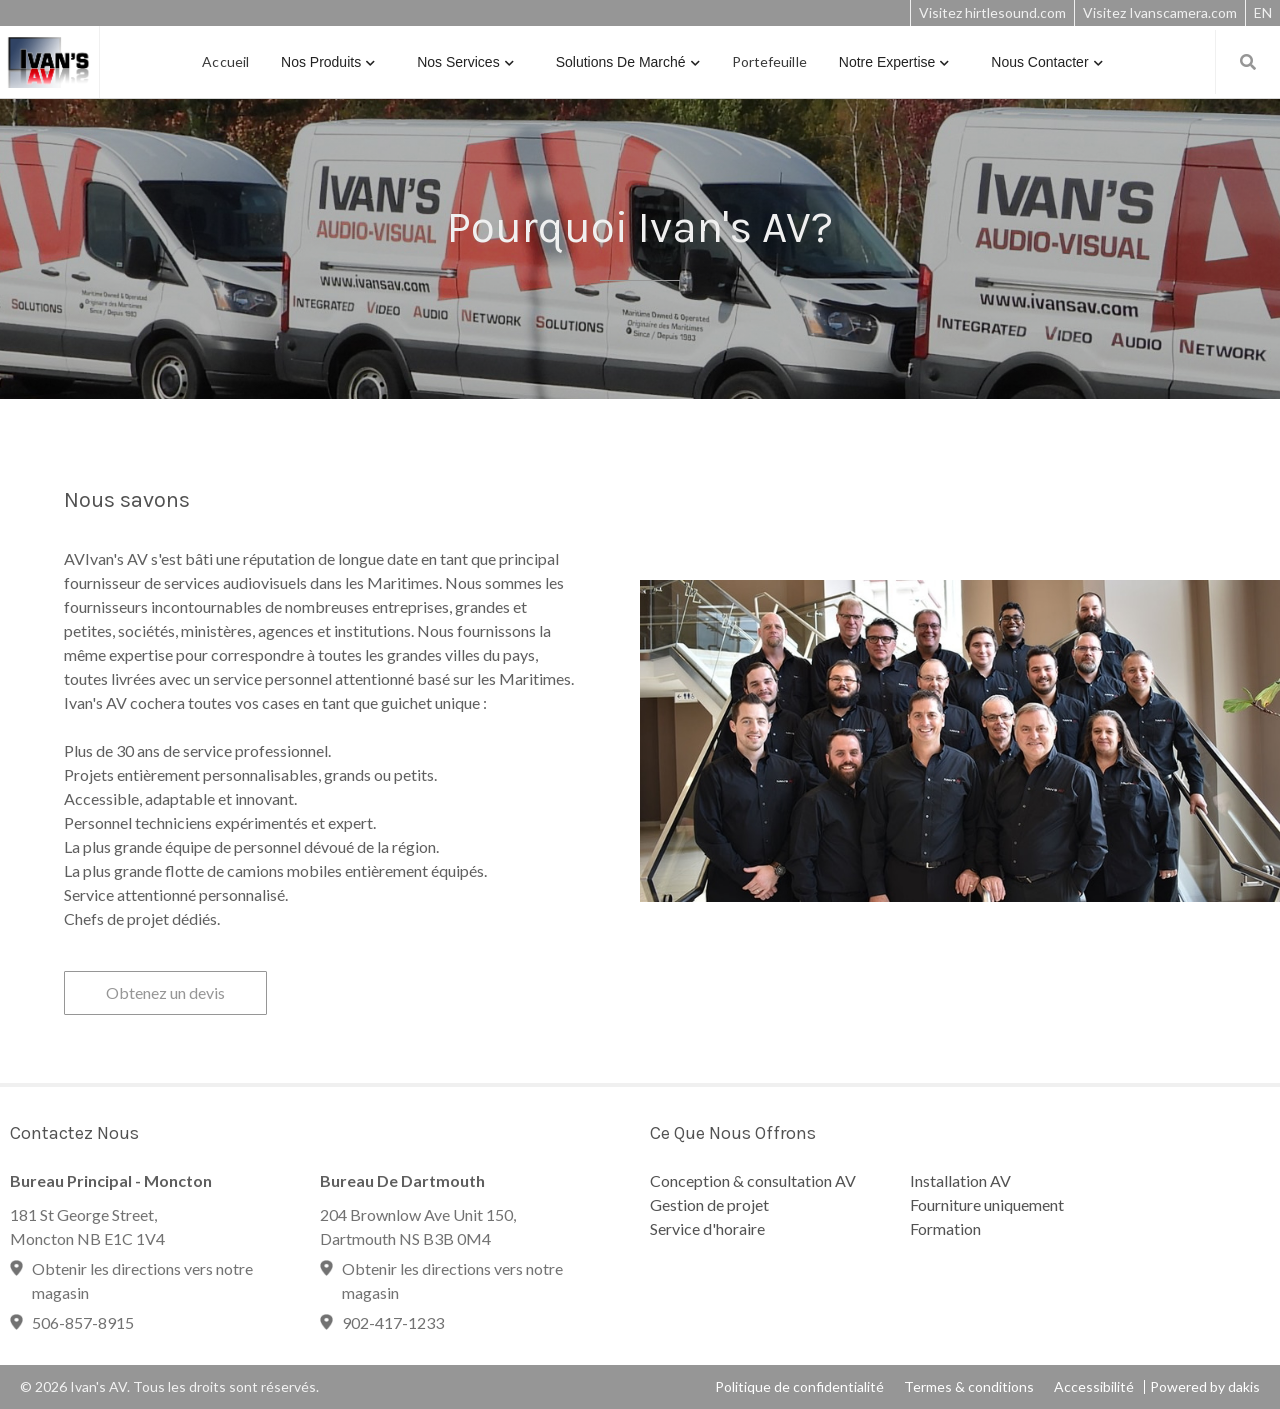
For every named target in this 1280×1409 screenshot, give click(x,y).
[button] (328, 62)
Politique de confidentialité (799, 1387)
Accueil (225, 61)
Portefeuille (769, 61)
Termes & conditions (969, 1387)
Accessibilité (1094, 1387)
